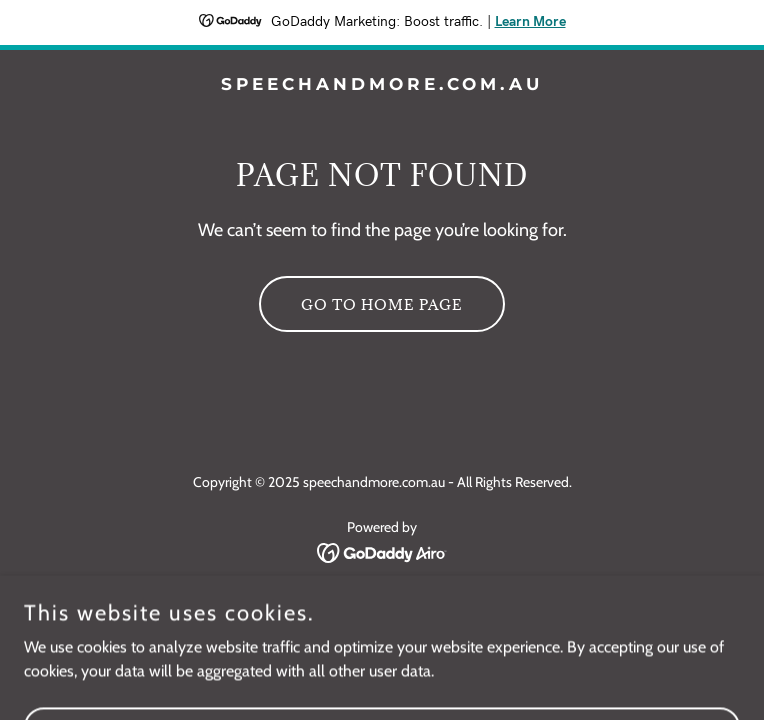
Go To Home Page (382, 304)
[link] (382, 84)
